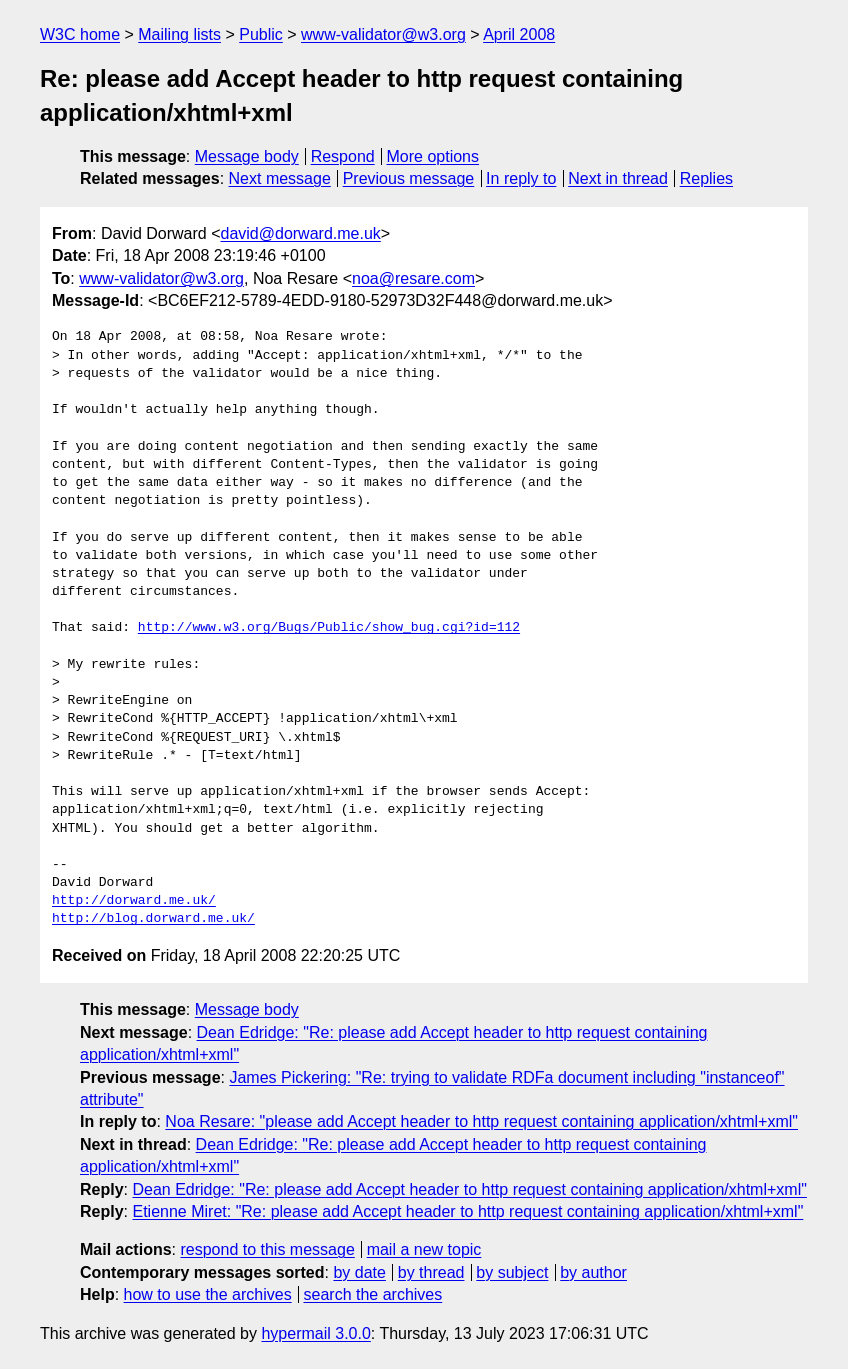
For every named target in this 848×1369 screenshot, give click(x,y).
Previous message (409, 178)
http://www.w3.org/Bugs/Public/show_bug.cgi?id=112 (329, 628)
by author (593, 1272)
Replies (706, 178)
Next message (280, 178)
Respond (343, 156)
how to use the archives (208, 1294)
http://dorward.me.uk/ (134, 901)
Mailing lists (179, 34)
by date (359, 1272)
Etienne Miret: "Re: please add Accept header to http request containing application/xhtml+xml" (467, 1211)
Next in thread (618, 178)
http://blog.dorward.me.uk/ (153, 919)
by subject (512, 1272)
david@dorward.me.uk (301, 233)
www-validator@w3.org (383, 34)
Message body (247, 156)
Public (261, 34)
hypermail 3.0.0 (315, 1333)
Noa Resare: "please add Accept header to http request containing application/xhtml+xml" (481, 1121)
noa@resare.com (413, 278)
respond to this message (267, 1249)
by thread (431, 1272)
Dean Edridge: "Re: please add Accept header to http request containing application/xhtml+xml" (469, 1189)
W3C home (80, 34)
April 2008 (519, 34)
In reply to (521, 178)
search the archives (373, 1294)
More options (433, 156)
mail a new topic (424, 1249)
